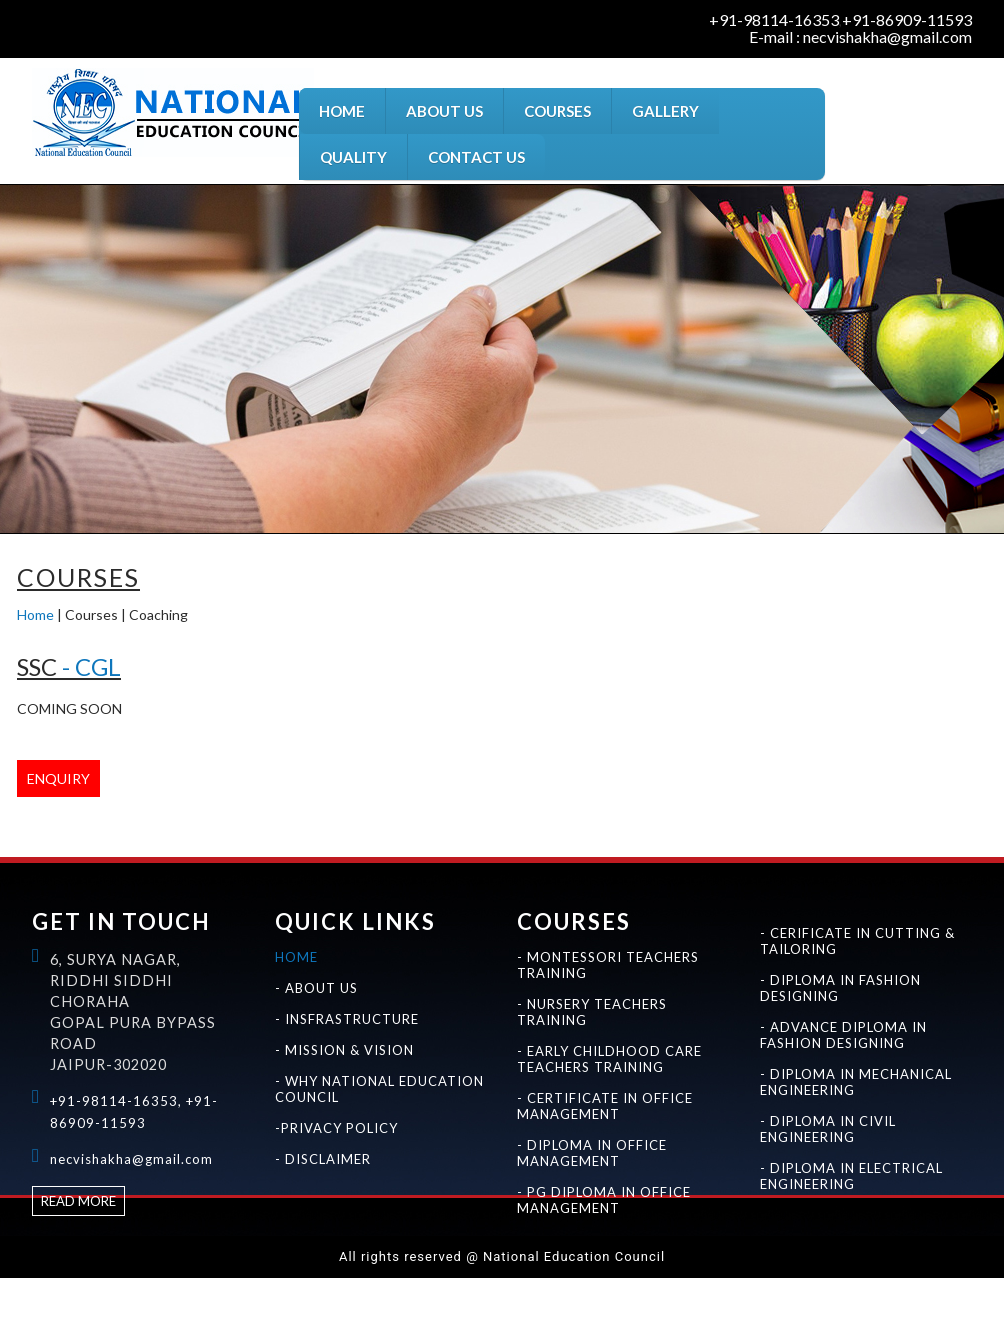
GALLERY (665, 111)
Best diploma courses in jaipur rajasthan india (965, 1311)
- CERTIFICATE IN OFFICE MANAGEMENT (605, 1106)
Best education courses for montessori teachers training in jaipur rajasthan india (106, 1290)
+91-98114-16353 (774, 20)
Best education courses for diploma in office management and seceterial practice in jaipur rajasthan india (219, 1311)
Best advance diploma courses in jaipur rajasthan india (51, 1332)
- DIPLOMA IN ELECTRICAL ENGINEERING (851, 1176)
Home (35, 614)
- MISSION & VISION (344, 1050)
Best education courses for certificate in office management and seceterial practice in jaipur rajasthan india (129, 1311)
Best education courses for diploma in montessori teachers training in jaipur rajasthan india (258, 1290)
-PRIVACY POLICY (336, 1128)
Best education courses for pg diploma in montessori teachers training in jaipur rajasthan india (336, 1290)
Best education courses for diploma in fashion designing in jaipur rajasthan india (518, 1311)
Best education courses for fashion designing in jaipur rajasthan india (383, 1311)
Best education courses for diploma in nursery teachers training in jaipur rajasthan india (556, 1290)
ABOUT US (444, 111)
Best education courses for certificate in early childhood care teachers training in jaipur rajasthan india (790, 1290)
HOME (342, 111)
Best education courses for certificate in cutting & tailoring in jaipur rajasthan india (448, 1311)
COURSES (557, 111)
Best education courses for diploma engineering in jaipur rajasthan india (658, 1311)
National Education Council (11, 1290)
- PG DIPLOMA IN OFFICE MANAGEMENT (604, 1200)
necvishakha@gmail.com (131, 1159)
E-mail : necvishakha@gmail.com (860, 37)
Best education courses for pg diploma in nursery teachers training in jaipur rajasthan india (632, 1290)
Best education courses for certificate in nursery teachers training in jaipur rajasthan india (481, 1290)
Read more (78, 1201)
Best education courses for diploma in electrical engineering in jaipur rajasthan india (866, 1311)
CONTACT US (476, 157)
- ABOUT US (316, 988)
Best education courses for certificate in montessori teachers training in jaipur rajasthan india (180, 1290)
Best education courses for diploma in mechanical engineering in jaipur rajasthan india (726, 1311)
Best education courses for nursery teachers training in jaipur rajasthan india (409, 1290)
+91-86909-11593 (907, 20)
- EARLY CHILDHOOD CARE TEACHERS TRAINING (609, 1059)
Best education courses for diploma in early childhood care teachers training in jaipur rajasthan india (876, 1290)
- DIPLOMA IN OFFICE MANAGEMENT (592, 1153)
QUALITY (353, 157)
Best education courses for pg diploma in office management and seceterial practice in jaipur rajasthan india (308, 1311)
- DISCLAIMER (323, 1159)
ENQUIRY (58, 778)
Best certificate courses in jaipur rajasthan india (923, 1311)
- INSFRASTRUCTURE (347, 1019)
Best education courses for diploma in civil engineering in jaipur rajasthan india (797, 1311)
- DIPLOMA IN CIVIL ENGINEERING (828, 1129)
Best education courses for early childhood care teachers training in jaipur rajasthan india (709, 1290)
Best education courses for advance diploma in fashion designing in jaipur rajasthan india (590, 1311)
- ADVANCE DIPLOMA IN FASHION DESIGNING (843, 1035)
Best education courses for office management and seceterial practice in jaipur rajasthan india (45, 1311)
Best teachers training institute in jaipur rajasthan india (48, 1290)
